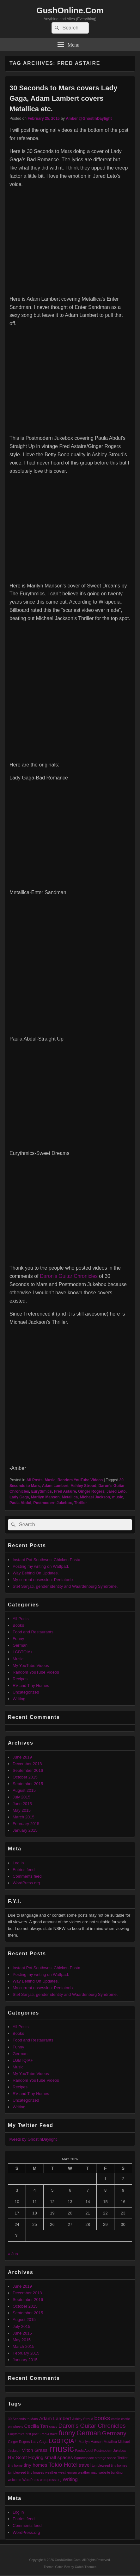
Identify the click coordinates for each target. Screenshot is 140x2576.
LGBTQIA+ (23, 1652)
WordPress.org (26, 1883)
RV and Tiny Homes (31, 1685)
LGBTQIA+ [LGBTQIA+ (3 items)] (63, 2441)
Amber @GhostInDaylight (89, 118)
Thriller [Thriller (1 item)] (122, 2458)
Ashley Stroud (83, 1485)
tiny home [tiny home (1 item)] (15, 2465)
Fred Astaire (65, 1491)
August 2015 (24, 1790)
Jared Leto (116, 1491)
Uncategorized (26, 1692)
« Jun (13, 2254)
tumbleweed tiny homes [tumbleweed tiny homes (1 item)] (109, 2465)
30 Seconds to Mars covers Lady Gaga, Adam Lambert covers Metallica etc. (63, 98)
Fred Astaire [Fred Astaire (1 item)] (49, 2434)
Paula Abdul (20, 1503)
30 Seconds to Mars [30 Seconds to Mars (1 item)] (23, 2419)
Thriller (80, 1503)
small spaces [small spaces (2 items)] (59, 2457)
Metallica (70, 1497)
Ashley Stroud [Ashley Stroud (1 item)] (82, 2419)
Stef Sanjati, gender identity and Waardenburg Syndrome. (65, 1586)
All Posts (34, 1480)
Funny (18, 1638)
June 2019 (22, 1757)
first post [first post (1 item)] (32, 2434)
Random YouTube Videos (80, 1480)
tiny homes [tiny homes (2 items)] (35, 2465)
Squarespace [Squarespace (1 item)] (84, 2458)
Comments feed (27, 1876)
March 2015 (23, 1817)
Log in (18, 1863)
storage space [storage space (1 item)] (105, 2458)
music (117, 1497)
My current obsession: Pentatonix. (44, 1579)
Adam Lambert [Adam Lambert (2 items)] (55, 2418)
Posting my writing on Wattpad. (41, 1566)
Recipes (20, 1678)
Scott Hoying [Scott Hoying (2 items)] (30, 2457)
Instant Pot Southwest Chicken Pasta (46, 1559)
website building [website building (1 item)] (111, 2472)
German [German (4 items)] (88, 2433)
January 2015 (25, 1830)
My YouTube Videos (31, 1665)
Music (50, 1480)
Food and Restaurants (33, 1632)
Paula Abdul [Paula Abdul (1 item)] (84, 2450)
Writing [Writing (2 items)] (70, 2479)
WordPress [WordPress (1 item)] (30, 2480)
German (20, 1645)
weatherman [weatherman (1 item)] (67, 2472)
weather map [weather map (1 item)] (88, 2472)
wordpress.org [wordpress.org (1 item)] (51, 2480)
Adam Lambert (55, 1485)
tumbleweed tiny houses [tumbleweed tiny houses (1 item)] (26, 2472)
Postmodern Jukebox (52, 1503)
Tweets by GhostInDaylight (32, 2139)
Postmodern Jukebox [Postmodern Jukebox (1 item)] (110, 2450)
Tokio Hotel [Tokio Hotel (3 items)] (62, 2464)
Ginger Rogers (91, 1491)
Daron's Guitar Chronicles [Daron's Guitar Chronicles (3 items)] (92, 2425)
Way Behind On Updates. (36, 1573)
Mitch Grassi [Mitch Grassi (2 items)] (35, 2450)
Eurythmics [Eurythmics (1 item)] (16, 2434)
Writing (19, 1698)
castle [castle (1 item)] (115, 2419)
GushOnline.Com (69, 10)
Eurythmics (41, 1491)
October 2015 (25, 1777)
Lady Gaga (19, 1497)
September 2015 (28, 1783)
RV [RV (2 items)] (11, 2457)
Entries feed (23, 1869)
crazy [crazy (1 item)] (53, 2426)
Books (18, 1625)
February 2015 (26, 1823)
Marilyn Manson (45, 1497)
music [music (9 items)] (62, 2448)
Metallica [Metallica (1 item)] (110, 2442)
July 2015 (21, 1797)
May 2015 (22, 1810)
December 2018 (27, 1763)
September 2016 (28, 1770)
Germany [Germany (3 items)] (114, 2433)
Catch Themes (85, 2567)
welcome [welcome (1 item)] (14, 2480)
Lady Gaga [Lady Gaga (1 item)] (39, 2442)
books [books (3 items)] (102, 2418)
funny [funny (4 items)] (67, 2433)
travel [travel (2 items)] (85, 2465)
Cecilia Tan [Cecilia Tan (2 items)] (36, 2426)
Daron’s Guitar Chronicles (69, 1276)
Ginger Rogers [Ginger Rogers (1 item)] (19, 2442)
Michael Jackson (95, 1497)
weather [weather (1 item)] (51, 2472)
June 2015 (22, 1803)
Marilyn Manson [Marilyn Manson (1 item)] (90, 2442)
